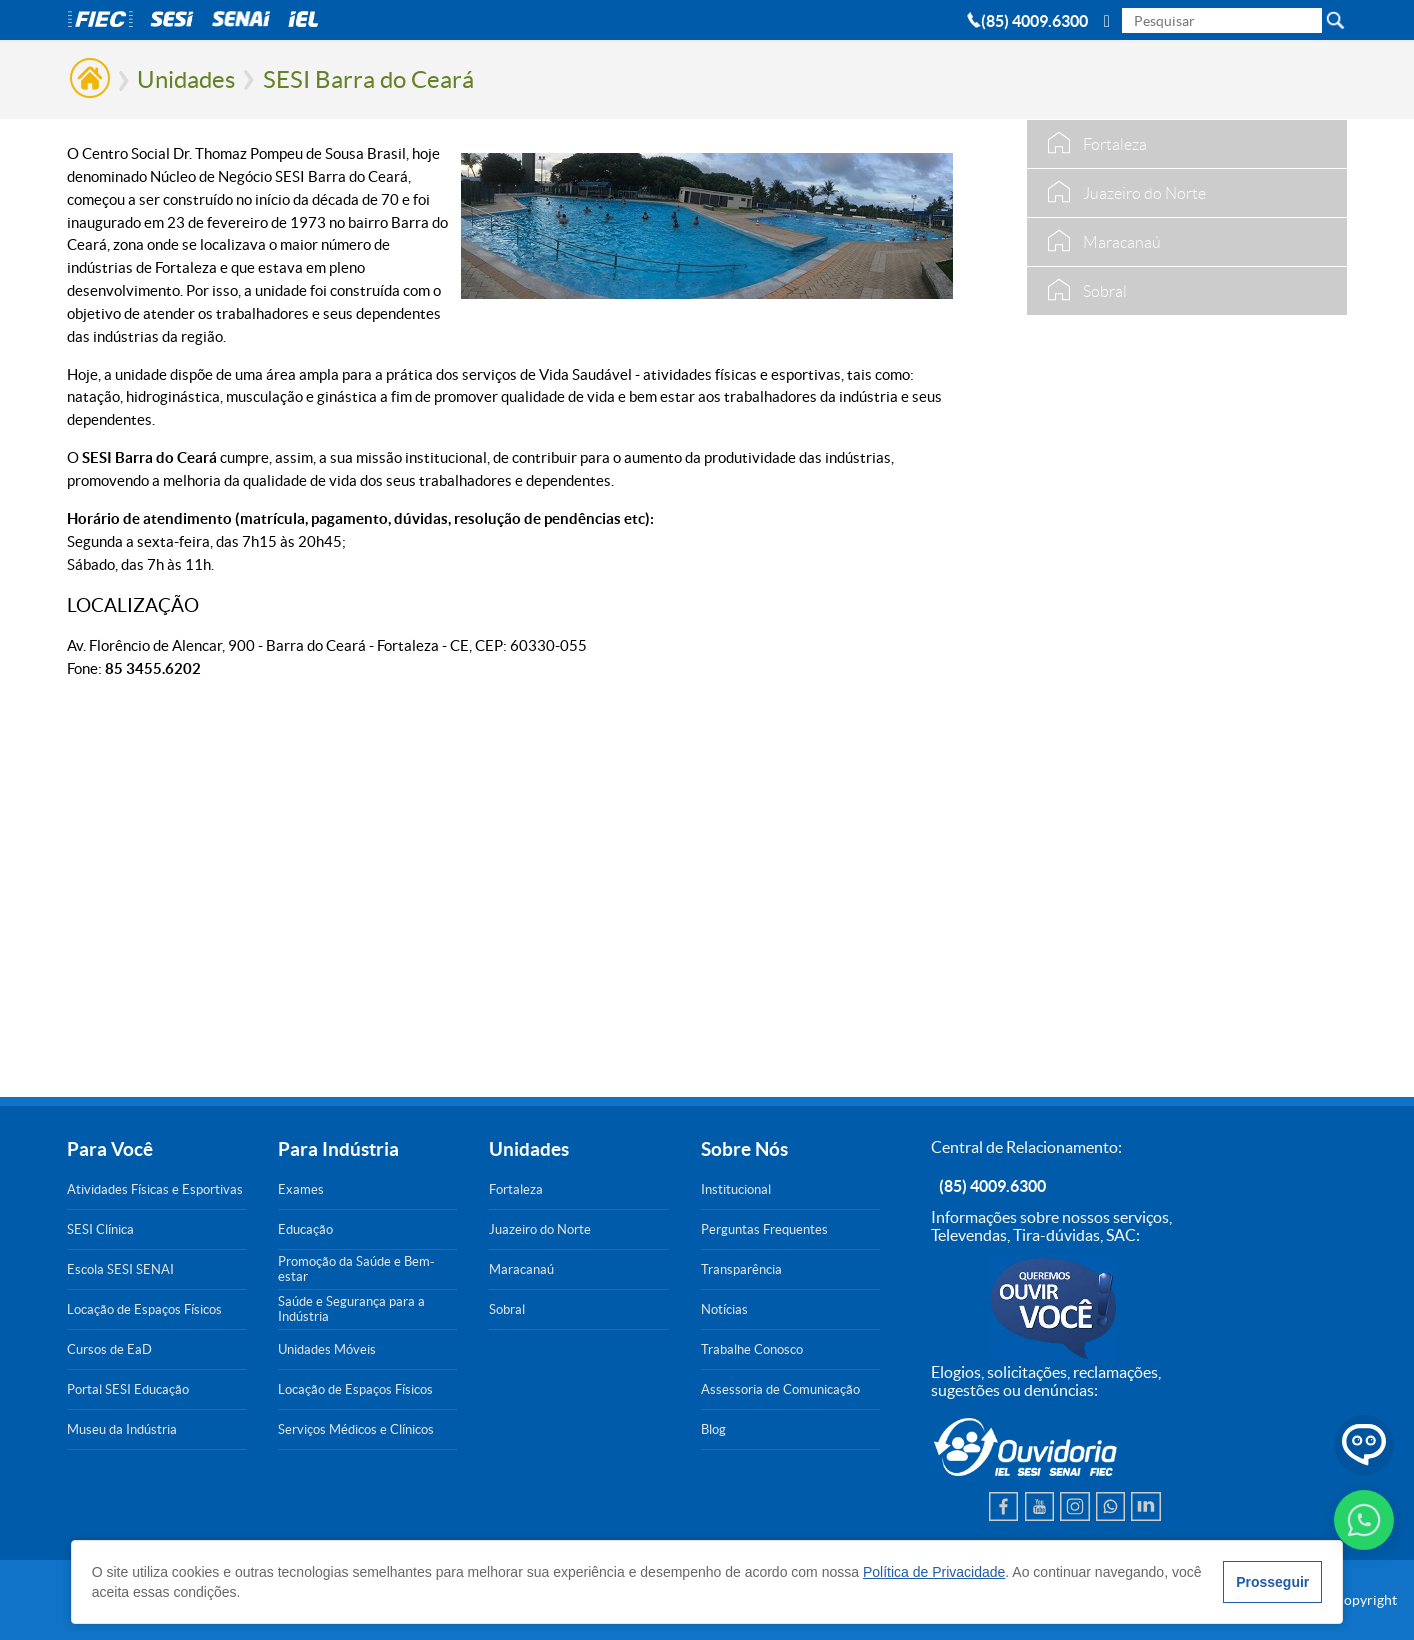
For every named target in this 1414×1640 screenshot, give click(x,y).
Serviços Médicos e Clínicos (356, 1429)
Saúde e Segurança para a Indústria (351, 1309)
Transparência (741, 1269)
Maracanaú (521, 1269)
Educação (305, 1229)
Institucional (736, 1189)
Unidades (186, 79)
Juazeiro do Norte (540, 1229)
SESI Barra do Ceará (368, 79)
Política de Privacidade (934, 1572)
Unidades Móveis (327, 1349)
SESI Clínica (100, 1229)
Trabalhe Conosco (752, 1349)
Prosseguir (1272, 1582)
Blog (713, 1429)
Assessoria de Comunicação (780, 1389)
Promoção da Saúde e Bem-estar (356, 1269)
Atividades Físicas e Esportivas (155, 1189)
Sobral (507, 1309)
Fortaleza (516, 1189)
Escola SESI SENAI (120, 1269)
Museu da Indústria (122, 1429)
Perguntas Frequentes (764, 1229)
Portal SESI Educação (128, 1389)
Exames (301, 1189)
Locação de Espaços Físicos (144, 1309)
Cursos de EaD (109, 1349)
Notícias (724, 1309)
